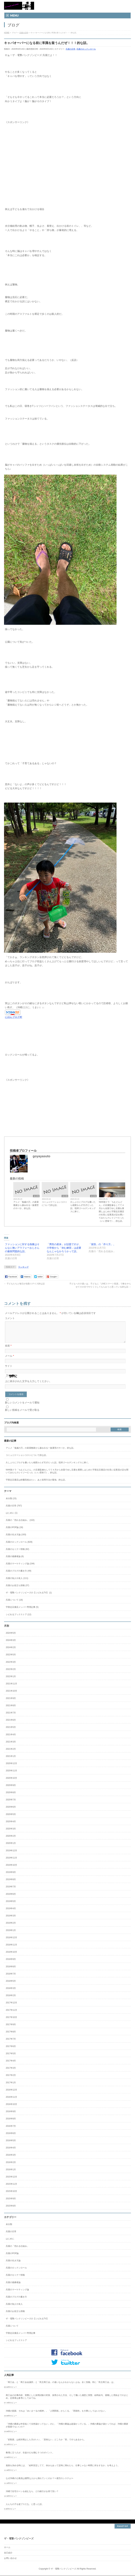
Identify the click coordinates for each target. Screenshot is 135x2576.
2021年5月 (11, 1731)
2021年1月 (11, 1760)
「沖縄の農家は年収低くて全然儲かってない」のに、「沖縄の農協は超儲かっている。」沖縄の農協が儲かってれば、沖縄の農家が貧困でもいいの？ (67, 2429)
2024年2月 (11, 1651)
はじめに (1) (11, 1517)
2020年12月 (11, 1767)
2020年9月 (11, 1789)
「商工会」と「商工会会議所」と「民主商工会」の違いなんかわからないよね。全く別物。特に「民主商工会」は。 (60, 2386)
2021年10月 (11, 1695)
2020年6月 (11, 1811)
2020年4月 (11, 1825)
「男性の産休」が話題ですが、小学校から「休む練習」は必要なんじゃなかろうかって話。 (64, 1248)
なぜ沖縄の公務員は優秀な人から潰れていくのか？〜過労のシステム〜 (39, 2482)
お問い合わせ (10, 2558)
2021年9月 (11, 1702)
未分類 (36, 1196)
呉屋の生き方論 (13, 2265)
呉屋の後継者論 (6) (15, 1560)
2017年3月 (11, 2072)
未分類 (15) (11, 1502)
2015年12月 (11, 2181)
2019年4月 (11, 1912)
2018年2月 (11, 1999)
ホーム (7, 2547)
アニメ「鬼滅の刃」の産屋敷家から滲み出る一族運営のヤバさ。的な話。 (26, 1205)
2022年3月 (11, 1666)
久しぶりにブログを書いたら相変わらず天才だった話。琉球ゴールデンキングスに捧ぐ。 (83, 1207)
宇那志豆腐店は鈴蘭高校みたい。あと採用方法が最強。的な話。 (36, 1484)
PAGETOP (122, 2526)
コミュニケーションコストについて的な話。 (54, 1203)
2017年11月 (11, 2014)
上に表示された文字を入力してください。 (28, 1385)
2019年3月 (11, 1920)
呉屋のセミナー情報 (15, 2279)
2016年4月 (11, 2152)
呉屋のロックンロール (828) (19, 1546)
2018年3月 (11, 1992)
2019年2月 (11, 1927)
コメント (10, 1318)
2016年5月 (11, 2144)
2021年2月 (11, 1753)
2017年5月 (11, 2058)
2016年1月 (11, 2174)
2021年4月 (11, 1739)
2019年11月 (11, 1862)
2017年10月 (11, 2021)
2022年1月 (11, 1680)
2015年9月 (11, 2203)
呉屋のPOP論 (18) (14, 1531)
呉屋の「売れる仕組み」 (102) (20, 1524)
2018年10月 (11, 1956)
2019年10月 (11, 1869)
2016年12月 (11, 2094)
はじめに (10, 2243)
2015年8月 (11, 2210)
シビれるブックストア (16, 2344)
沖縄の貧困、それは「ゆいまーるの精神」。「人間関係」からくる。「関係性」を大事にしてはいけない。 (56, 2415)
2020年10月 (11, 1782)
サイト (8, 1370)
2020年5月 (11, 1818)
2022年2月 (11, 1673)
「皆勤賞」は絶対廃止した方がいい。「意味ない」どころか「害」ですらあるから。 (46, 2444)
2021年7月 (11, 1717)
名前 (8, 1349)
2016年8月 (11, 2123)
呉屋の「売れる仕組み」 (17, 2250)
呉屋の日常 (70, 49)
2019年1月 (11, 1934)
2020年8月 (11, 1796)
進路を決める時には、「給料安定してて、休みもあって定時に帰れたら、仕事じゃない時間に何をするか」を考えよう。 (63, 2469)
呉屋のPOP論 (12, 2257)
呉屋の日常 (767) (14, 1510)
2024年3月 (11, 1644)
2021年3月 (11, 1746)
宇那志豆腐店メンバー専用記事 (20, 2337)
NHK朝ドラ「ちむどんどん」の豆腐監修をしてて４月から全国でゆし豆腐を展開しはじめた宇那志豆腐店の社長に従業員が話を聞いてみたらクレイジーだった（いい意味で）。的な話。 (111, 1211)
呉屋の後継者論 (13, 2286)
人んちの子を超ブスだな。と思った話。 (25, 2508)
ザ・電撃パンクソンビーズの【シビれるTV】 (27, 2323)
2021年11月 (11, 1688)
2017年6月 (11, 2050)
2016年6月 (11, 2137)
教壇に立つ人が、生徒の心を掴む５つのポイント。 (30, 2457)
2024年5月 (11, 1637)
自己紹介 (8, 2553)
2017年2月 (11, 2079)
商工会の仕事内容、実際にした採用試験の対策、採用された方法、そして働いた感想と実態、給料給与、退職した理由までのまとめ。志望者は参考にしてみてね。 (67, 2400)
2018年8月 (11, 1971)
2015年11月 (11, 2188)
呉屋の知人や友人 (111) (17, 1582)
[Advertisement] (67, 149)
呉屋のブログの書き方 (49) (18, 1575)
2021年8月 (11, 1709)
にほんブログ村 (13, 1017)
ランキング (23, 1267)
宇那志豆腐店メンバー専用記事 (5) (22, 1611)
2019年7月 (11, 1891)
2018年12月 (11, 1941)
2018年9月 (11, 1963)
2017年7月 (11, 2043)
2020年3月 (11, 1833)
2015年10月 (11, 2195)
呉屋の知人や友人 (14, 2308)
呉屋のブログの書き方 (16, 2301)
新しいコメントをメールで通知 (22, 1406)
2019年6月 (11, 1898)
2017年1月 (11, 2087)
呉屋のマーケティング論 (17, 2294)
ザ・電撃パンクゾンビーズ (63, 2569)
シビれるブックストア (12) (18, 1618)
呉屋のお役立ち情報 (15, 2315)
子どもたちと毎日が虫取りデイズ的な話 (24, 1283)
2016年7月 (11, 2130)
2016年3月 (11, 2159)
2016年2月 (11, 2166)
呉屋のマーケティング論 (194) (20, 1568)
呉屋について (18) (14, 1604)
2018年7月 (11, 1978)
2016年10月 (11, 2108)
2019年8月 (11, 1883)
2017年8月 (11, 2036)
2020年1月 (11, 1847)
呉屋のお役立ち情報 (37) (17, 1589)
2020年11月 (11, 1775)
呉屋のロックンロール (86, 49)
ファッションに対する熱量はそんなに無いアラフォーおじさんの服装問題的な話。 (22, 1248)
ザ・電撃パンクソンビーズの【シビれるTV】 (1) (29, 1597)
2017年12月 (11, 2007)
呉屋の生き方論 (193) (16, 1539)
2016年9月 (11, 2115)
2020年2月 (11, 1840)
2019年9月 (11, 1876)
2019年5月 (11, 1905)
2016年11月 (11, 2101)
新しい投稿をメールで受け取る (22, 1414)
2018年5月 (11, 1985)
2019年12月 (11, 1855)
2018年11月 (11, 1949)
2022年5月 (11, 1659)
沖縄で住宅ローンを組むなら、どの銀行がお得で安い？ (32, 2495)
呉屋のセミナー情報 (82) (17, 1553)
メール (9, 1360)
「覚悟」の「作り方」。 (102, 1244)
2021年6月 (11, 1724)
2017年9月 (11, 2028)
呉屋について (12, 2330)
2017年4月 (11, 2065)
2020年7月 (11, 1804)
